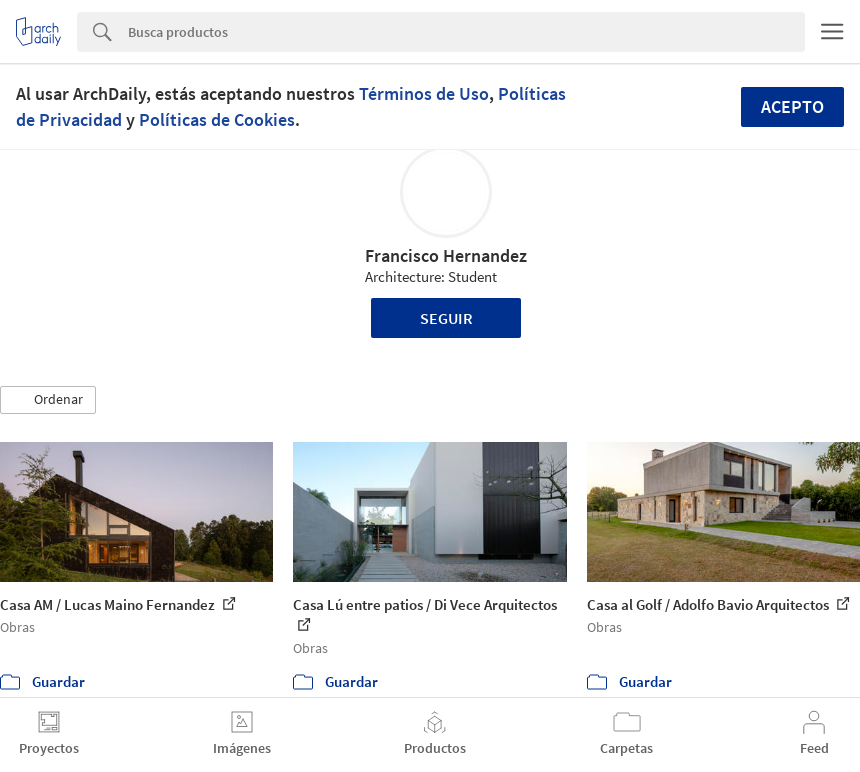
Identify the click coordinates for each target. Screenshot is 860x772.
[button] (48, 400)
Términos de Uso (424, 93)
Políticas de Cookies (217, 119)
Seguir (446, 318)
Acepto (792, 106)
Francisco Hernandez (446, 255)
